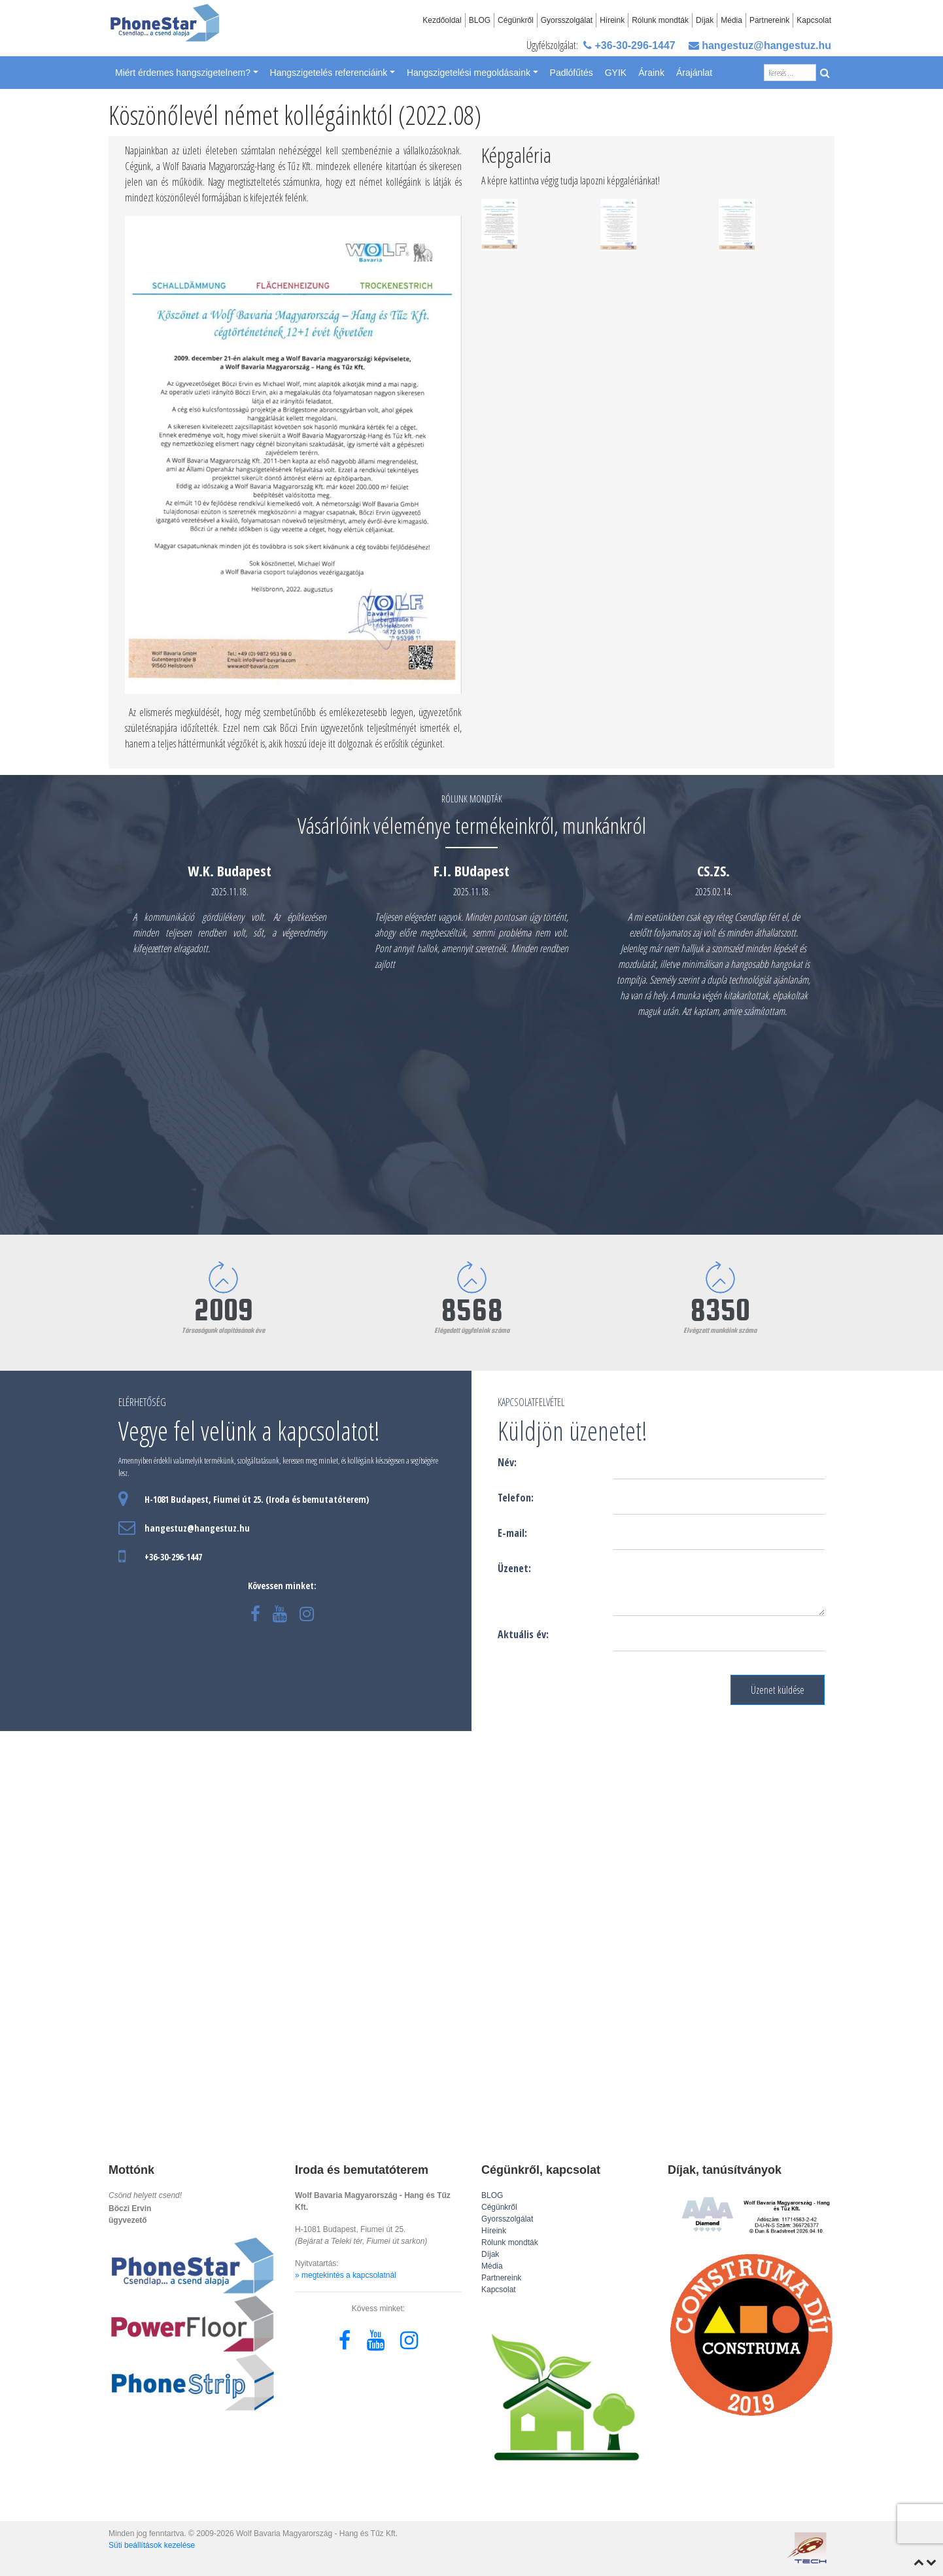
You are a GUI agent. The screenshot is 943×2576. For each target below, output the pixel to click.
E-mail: (512, 1533)
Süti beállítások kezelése (152, 2545)
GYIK (615, 72)
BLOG (479, 20)
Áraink (651, 72)
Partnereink (769, 20)
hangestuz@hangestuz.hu (760, 45)
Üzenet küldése (777, 1690)
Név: (507, 1462)
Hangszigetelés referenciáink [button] (329, 72)
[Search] (790, 72)
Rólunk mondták (660, 20)
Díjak (704, 20)
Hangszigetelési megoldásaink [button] (468, 72)
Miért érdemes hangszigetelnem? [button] (182, 72)
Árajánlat (694, 72)
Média (731, 20)
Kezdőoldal (441, 20)
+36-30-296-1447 (629, 45)
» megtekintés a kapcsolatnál (345, 2275)
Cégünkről (516, 20)
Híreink (612, 20)
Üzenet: (514, 1568)
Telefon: (516, 1497)
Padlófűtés (571, 72)
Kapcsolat (814, 20)
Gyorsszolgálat (566, 20)
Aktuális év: (523, 1634)
